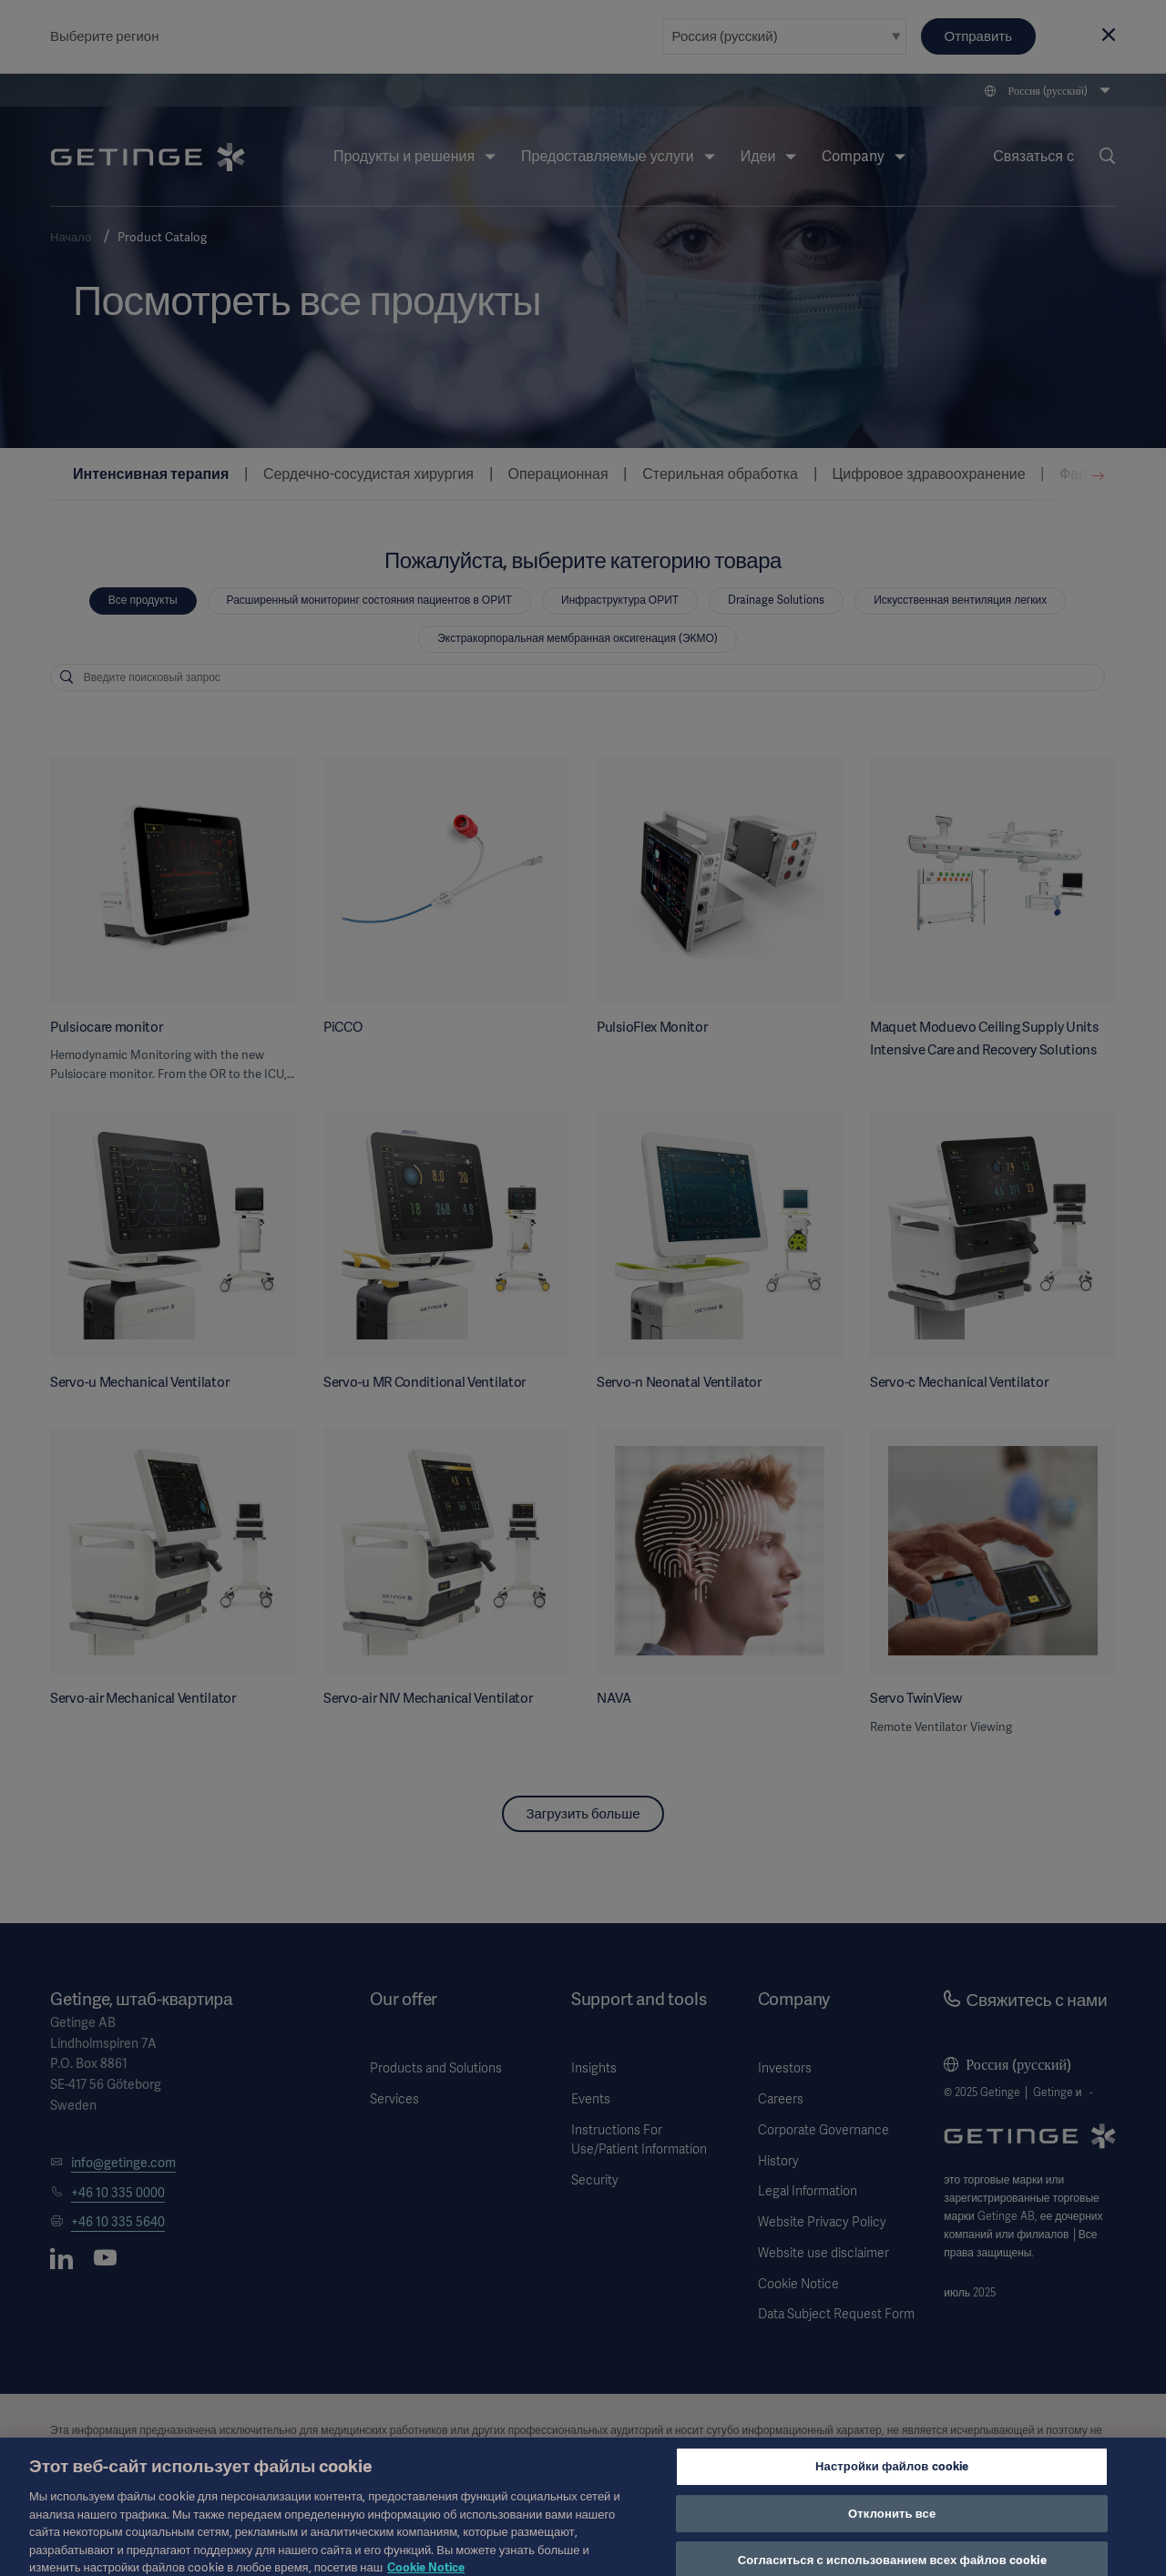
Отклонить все (892, 2527)
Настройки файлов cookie (891, 2481)
